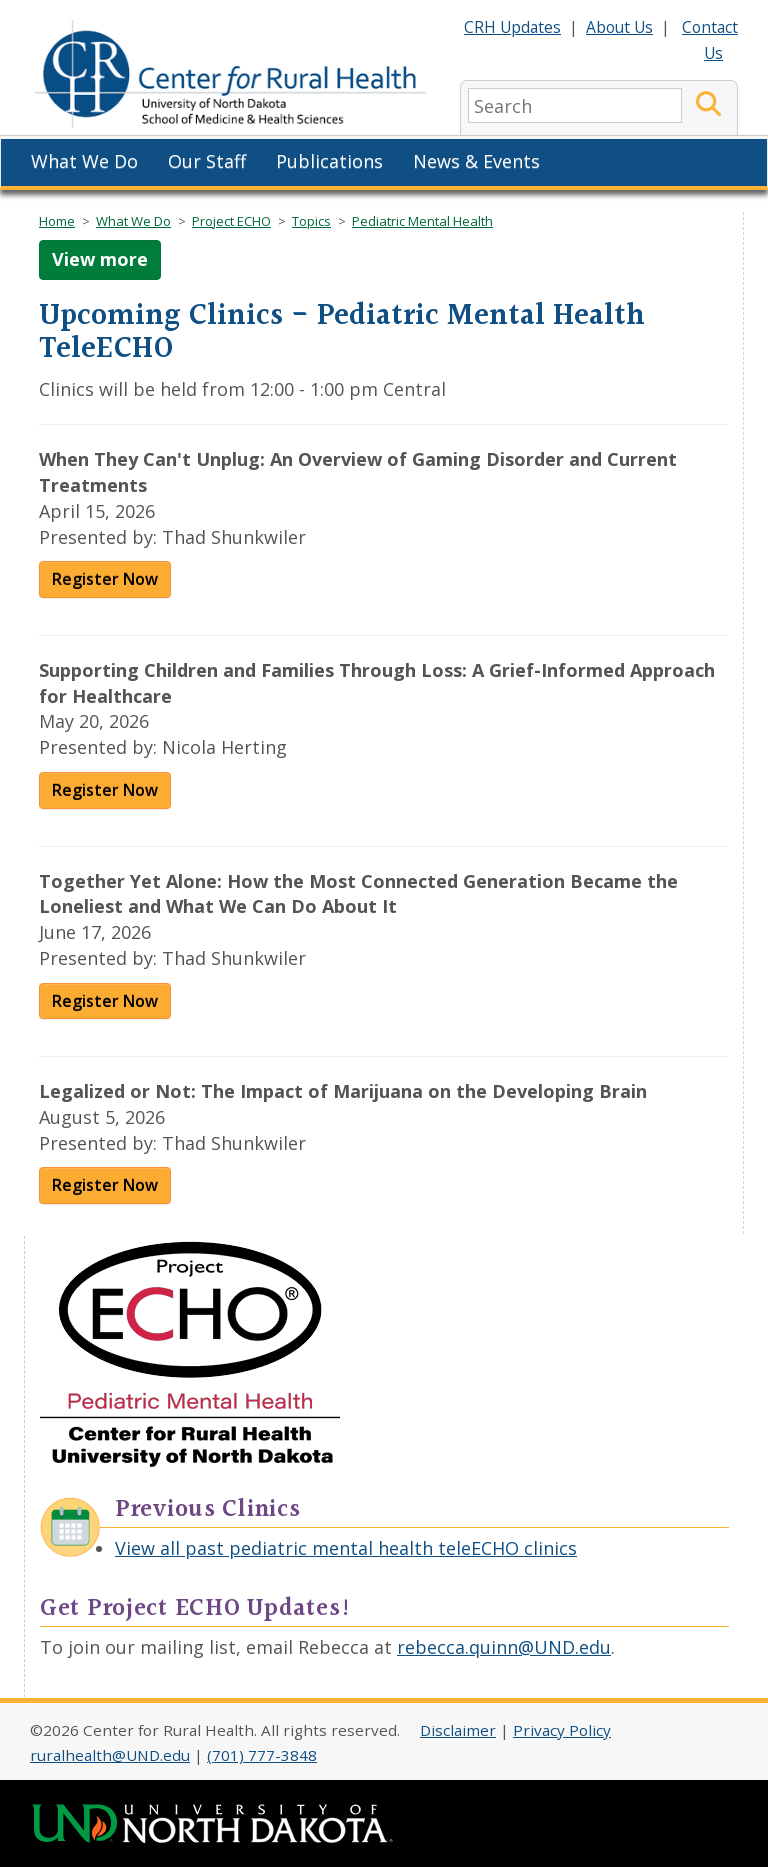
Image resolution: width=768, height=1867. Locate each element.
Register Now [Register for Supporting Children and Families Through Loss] (105, 790)
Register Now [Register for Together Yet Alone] (105, 1001)
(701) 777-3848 (262, 1755)
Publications (329, 161)
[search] (575, 105)
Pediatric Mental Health (422, 221)
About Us (619, 27)
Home (57, 221)
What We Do (84, 161)
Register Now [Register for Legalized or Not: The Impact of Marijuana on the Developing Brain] (105, 1185)
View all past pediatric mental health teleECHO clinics (346, 1548)
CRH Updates (512, 27)
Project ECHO (231, 221)
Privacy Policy (562, 1730)
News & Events (476, 161)
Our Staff (207, 161)
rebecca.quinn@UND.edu (504, 1647)
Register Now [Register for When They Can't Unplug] (105, 579)
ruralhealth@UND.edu (110, 1755)
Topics (311, 221)
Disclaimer (458, 1730)
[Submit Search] (708, 105)
